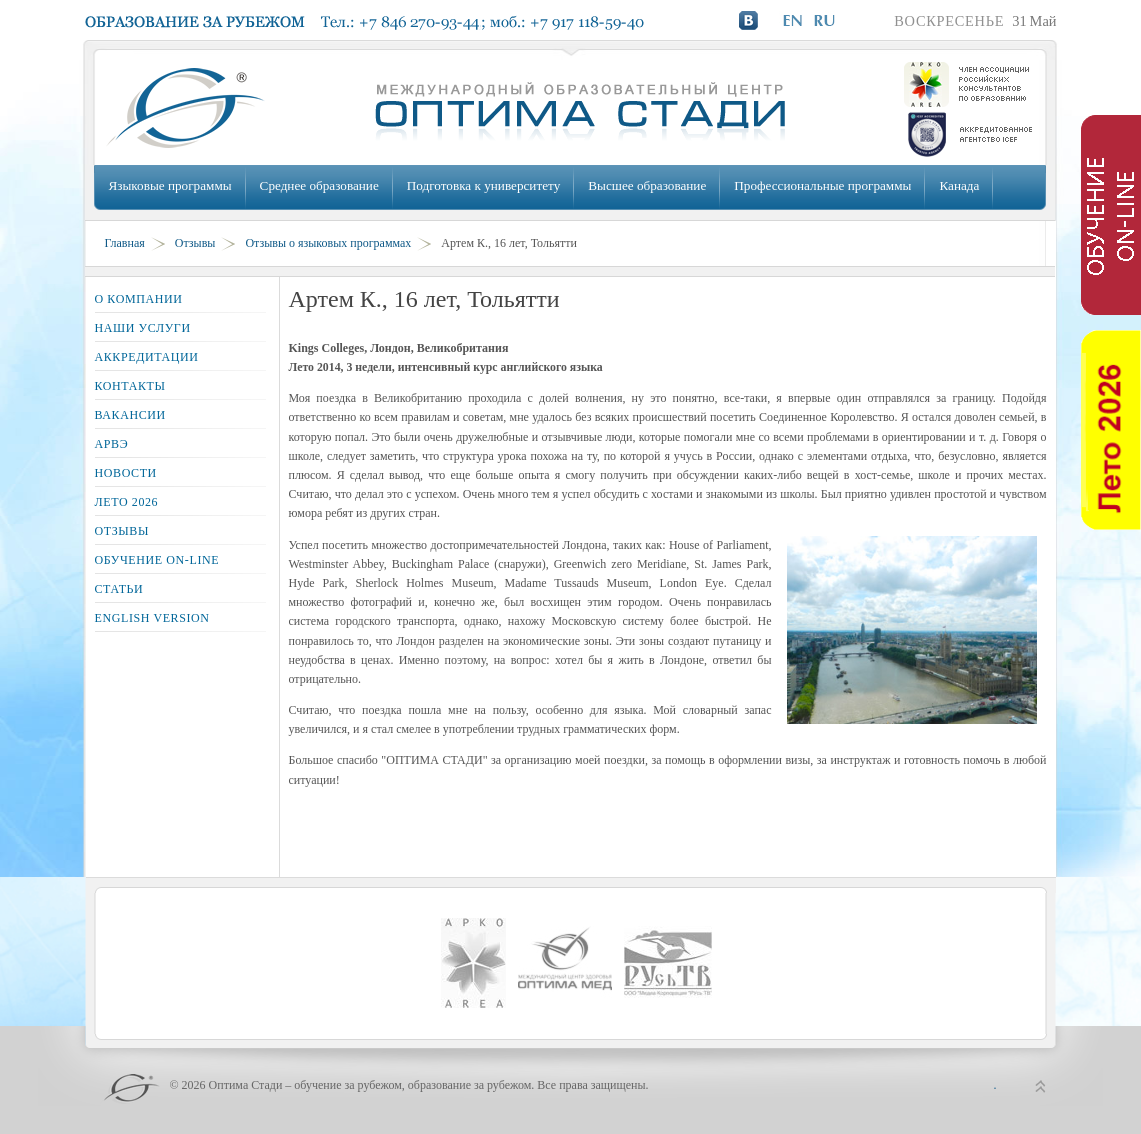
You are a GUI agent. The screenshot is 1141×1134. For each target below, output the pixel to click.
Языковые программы (170, 185)
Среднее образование (319, 185)
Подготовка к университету (483, 185)
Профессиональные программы (822, 185)
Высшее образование (647, 185)
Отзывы (195, 243)
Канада (959, 185)
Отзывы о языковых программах (328, 243)
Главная (125, 243)
